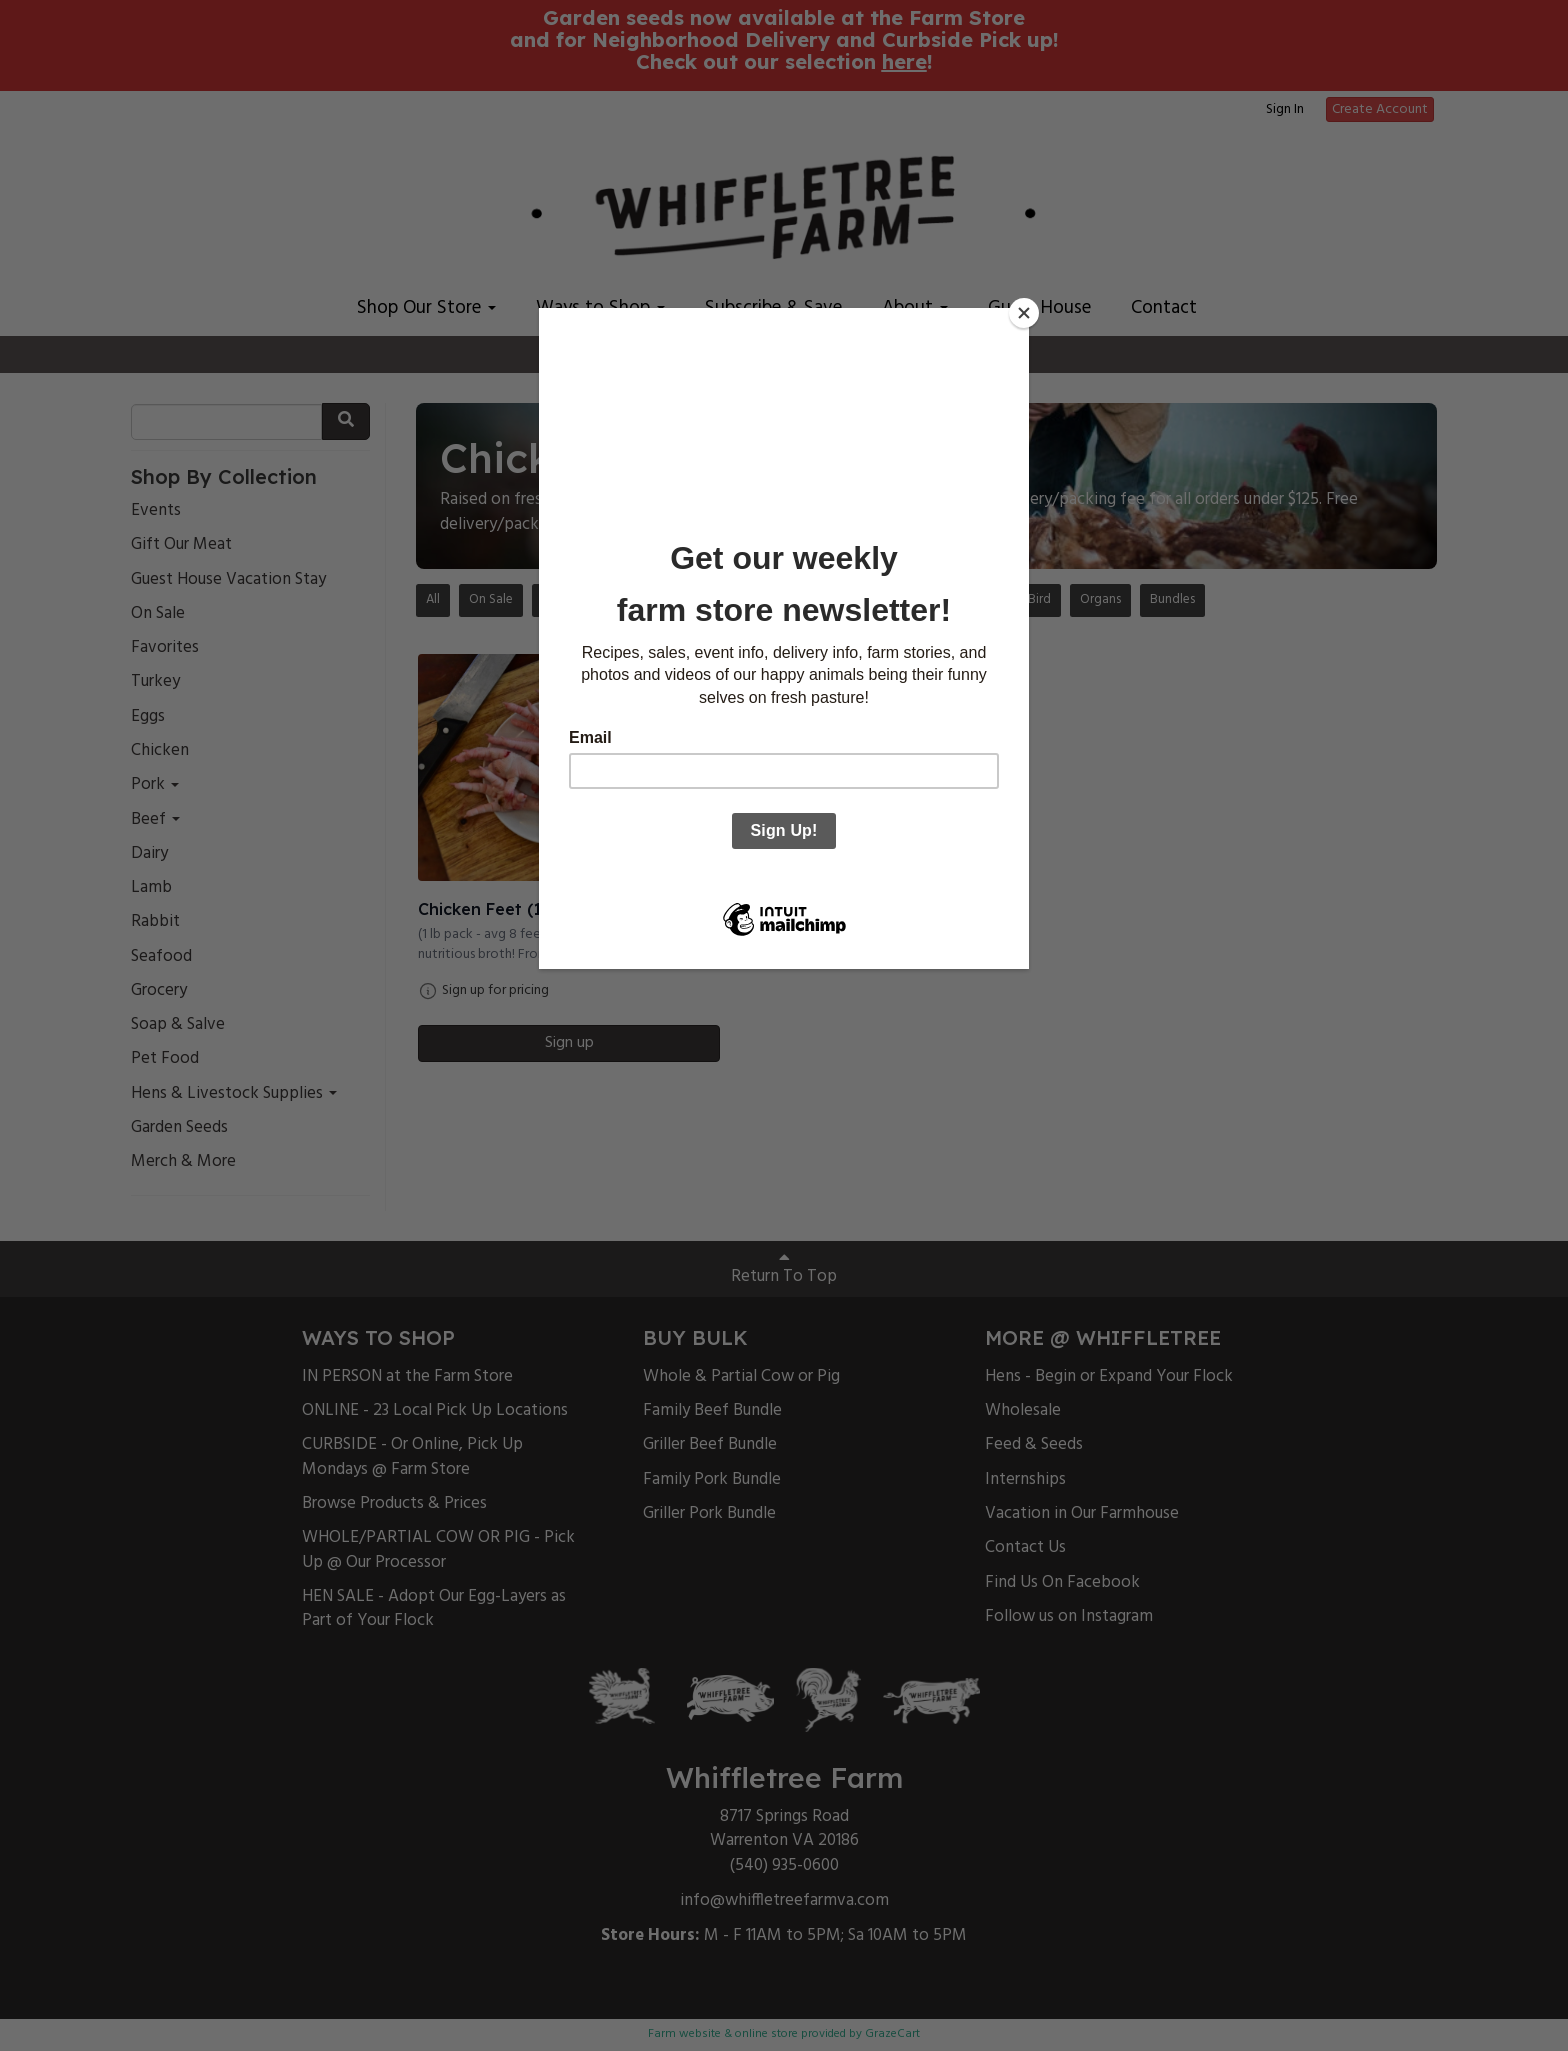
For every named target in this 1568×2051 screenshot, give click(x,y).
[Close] (1024, 313)
